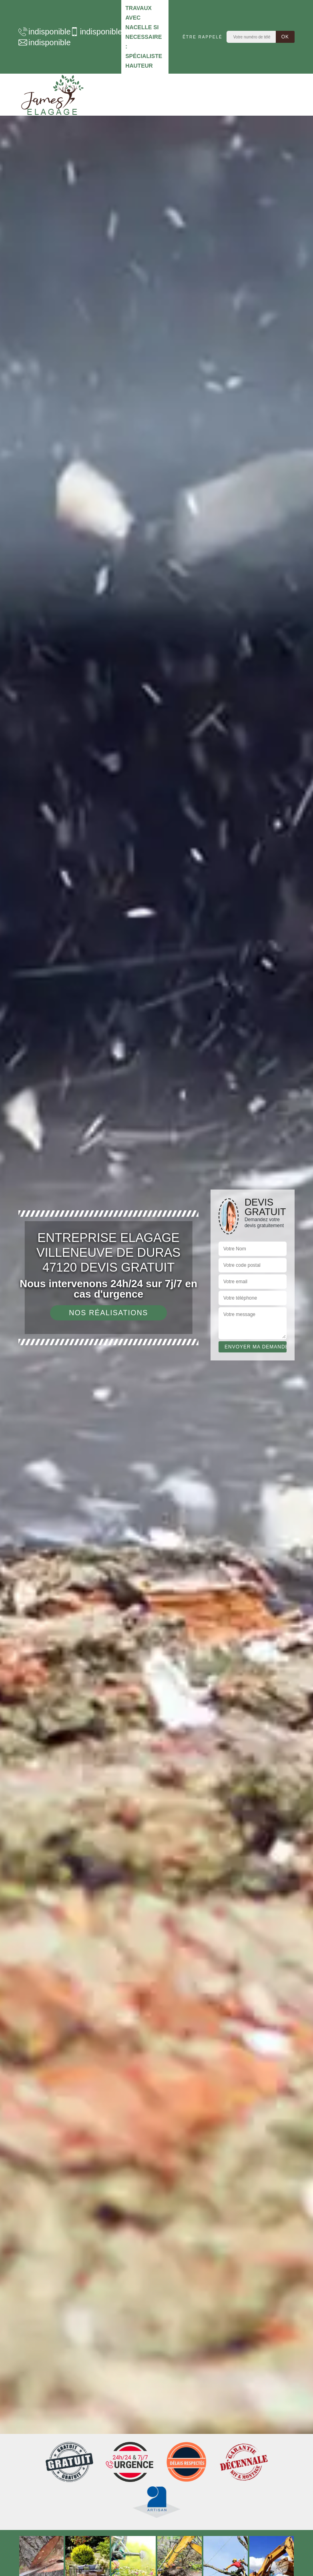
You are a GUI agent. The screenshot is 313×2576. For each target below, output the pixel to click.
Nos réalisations (108, 1313)
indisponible (40, 31)
